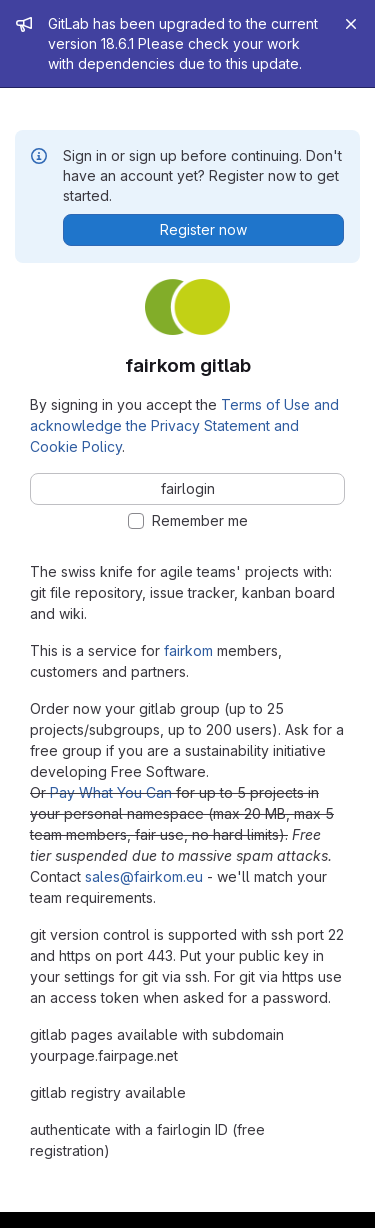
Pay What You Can (111, 792)
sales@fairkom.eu (144, 876)
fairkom (188, 650)
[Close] (351, 24)
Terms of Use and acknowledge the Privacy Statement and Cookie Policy (184, 425)
